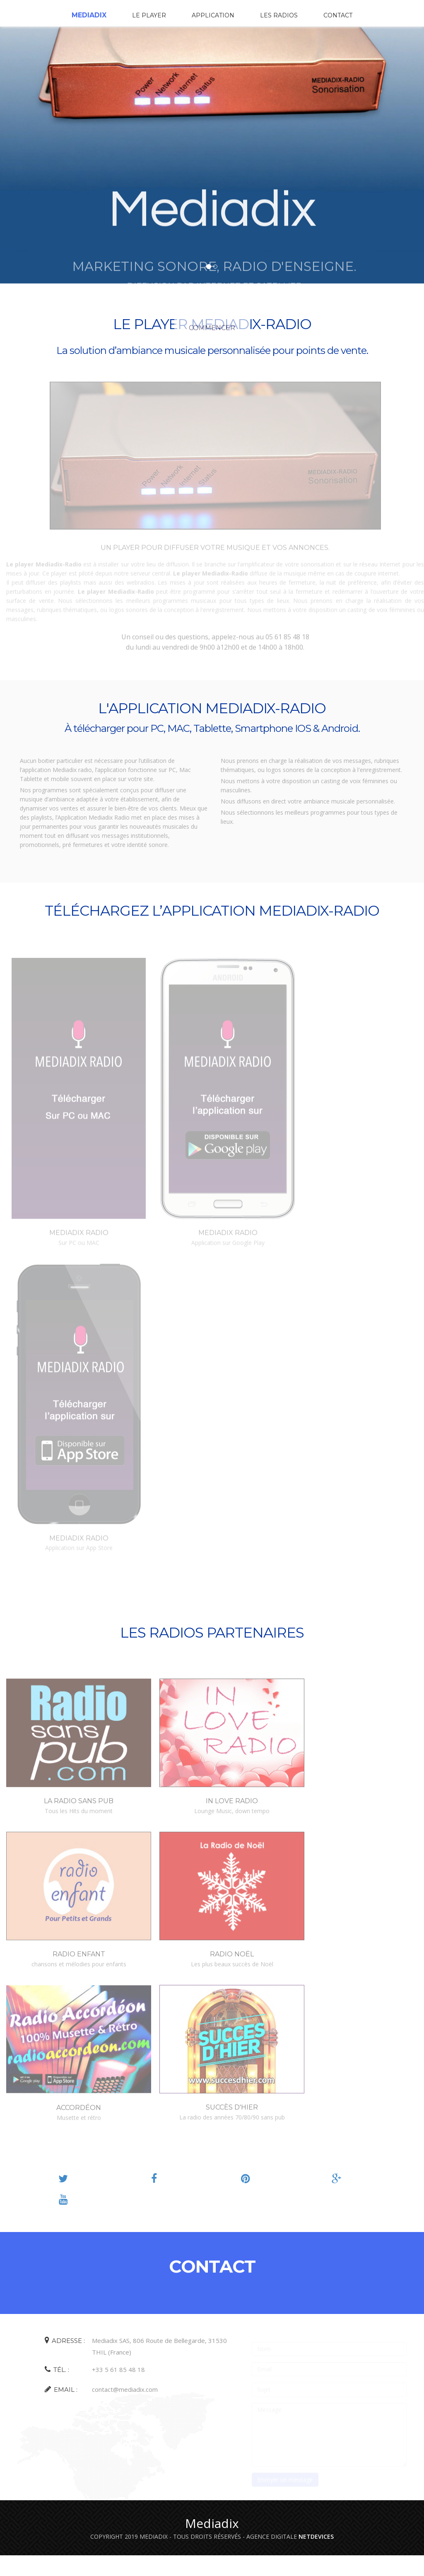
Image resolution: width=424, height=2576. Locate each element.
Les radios (279, 15)
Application (213, 15)
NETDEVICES (316, 2536)
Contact (337, 15)
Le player (149, 15)
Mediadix (89, 15)
